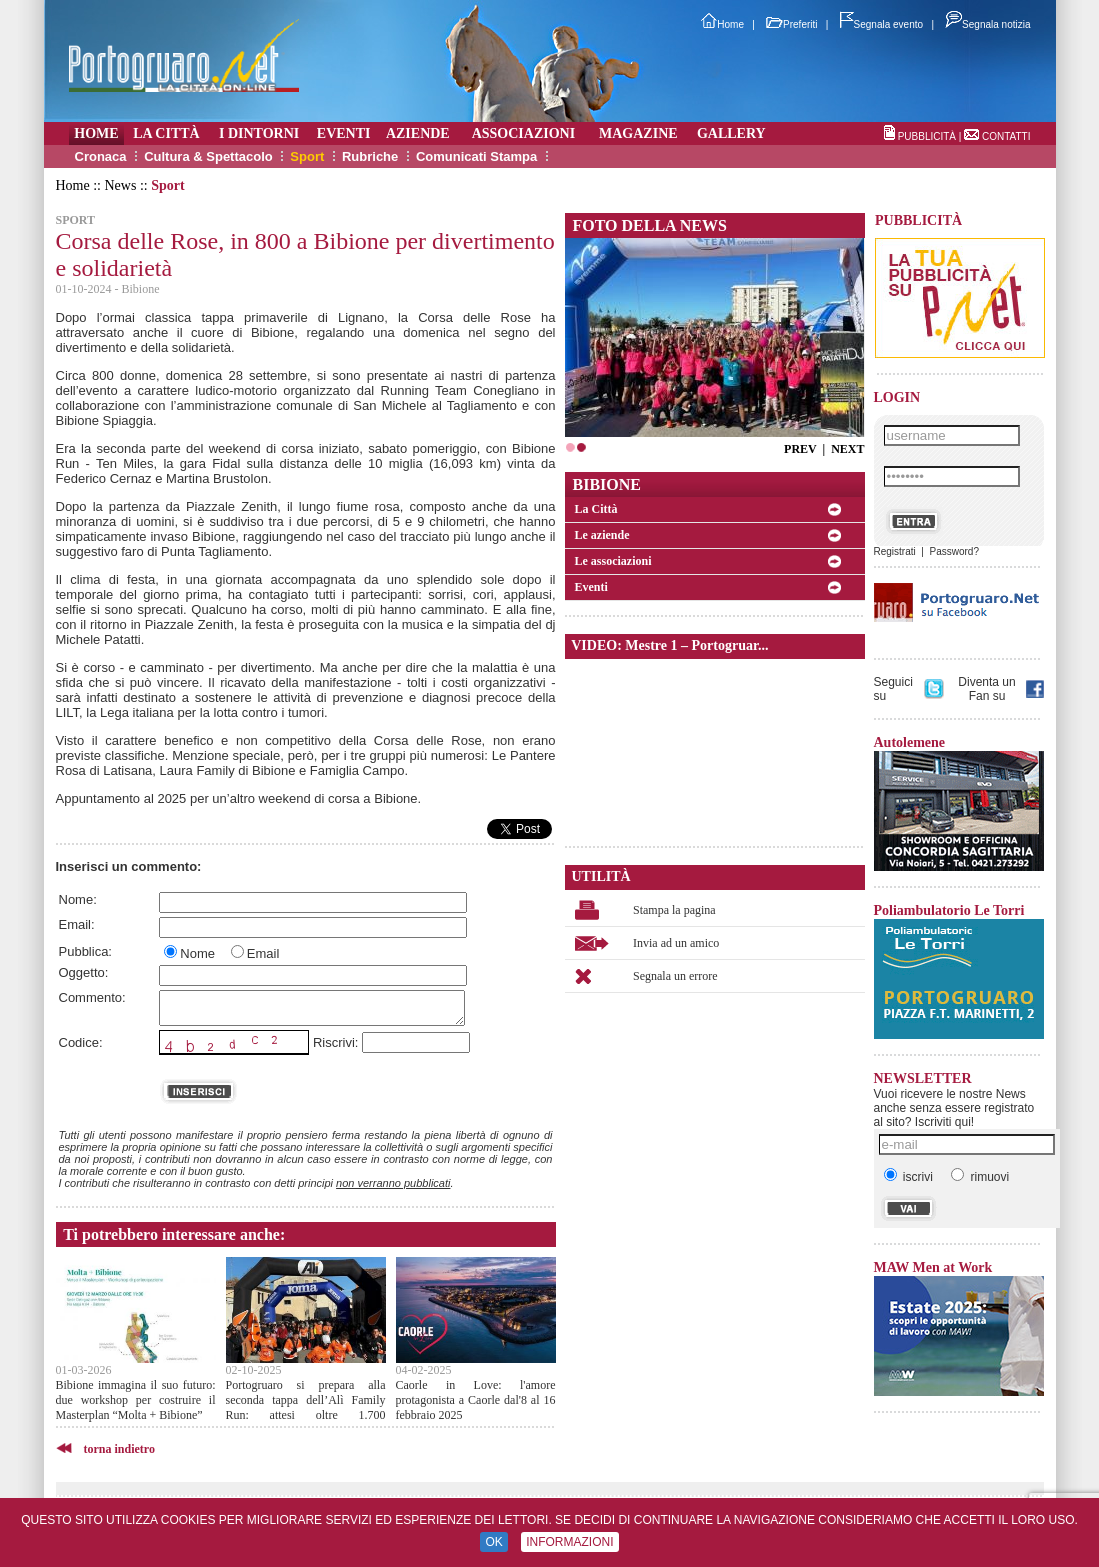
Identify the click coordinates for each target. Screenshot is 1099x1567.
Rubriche (370, 156)
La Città (596, 509)
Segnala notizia (987, 24)
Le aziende (602, 535)
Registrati (895, 551)
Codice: (81, 1042)
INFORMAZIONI (569, 1542)
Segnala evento (882, 24)
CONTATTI (1006, 136)
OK (493, 1542)
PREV (800, 449)
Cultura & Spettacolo (208, 156)
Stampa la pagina (674, 910)
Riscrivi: (336, 1042)
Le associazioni (613, 561)
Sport (307, 156)
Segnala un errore (675, 976)
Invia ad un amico (676, 943)
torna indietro (119, 1449)
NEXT (847, 449)
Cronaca (101, 156)
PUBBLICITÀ (927, 136)
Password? (953, 551)
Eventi (591, 587)
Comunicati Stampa (476, 156)
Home (722, 24)
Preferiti (791, 24)
